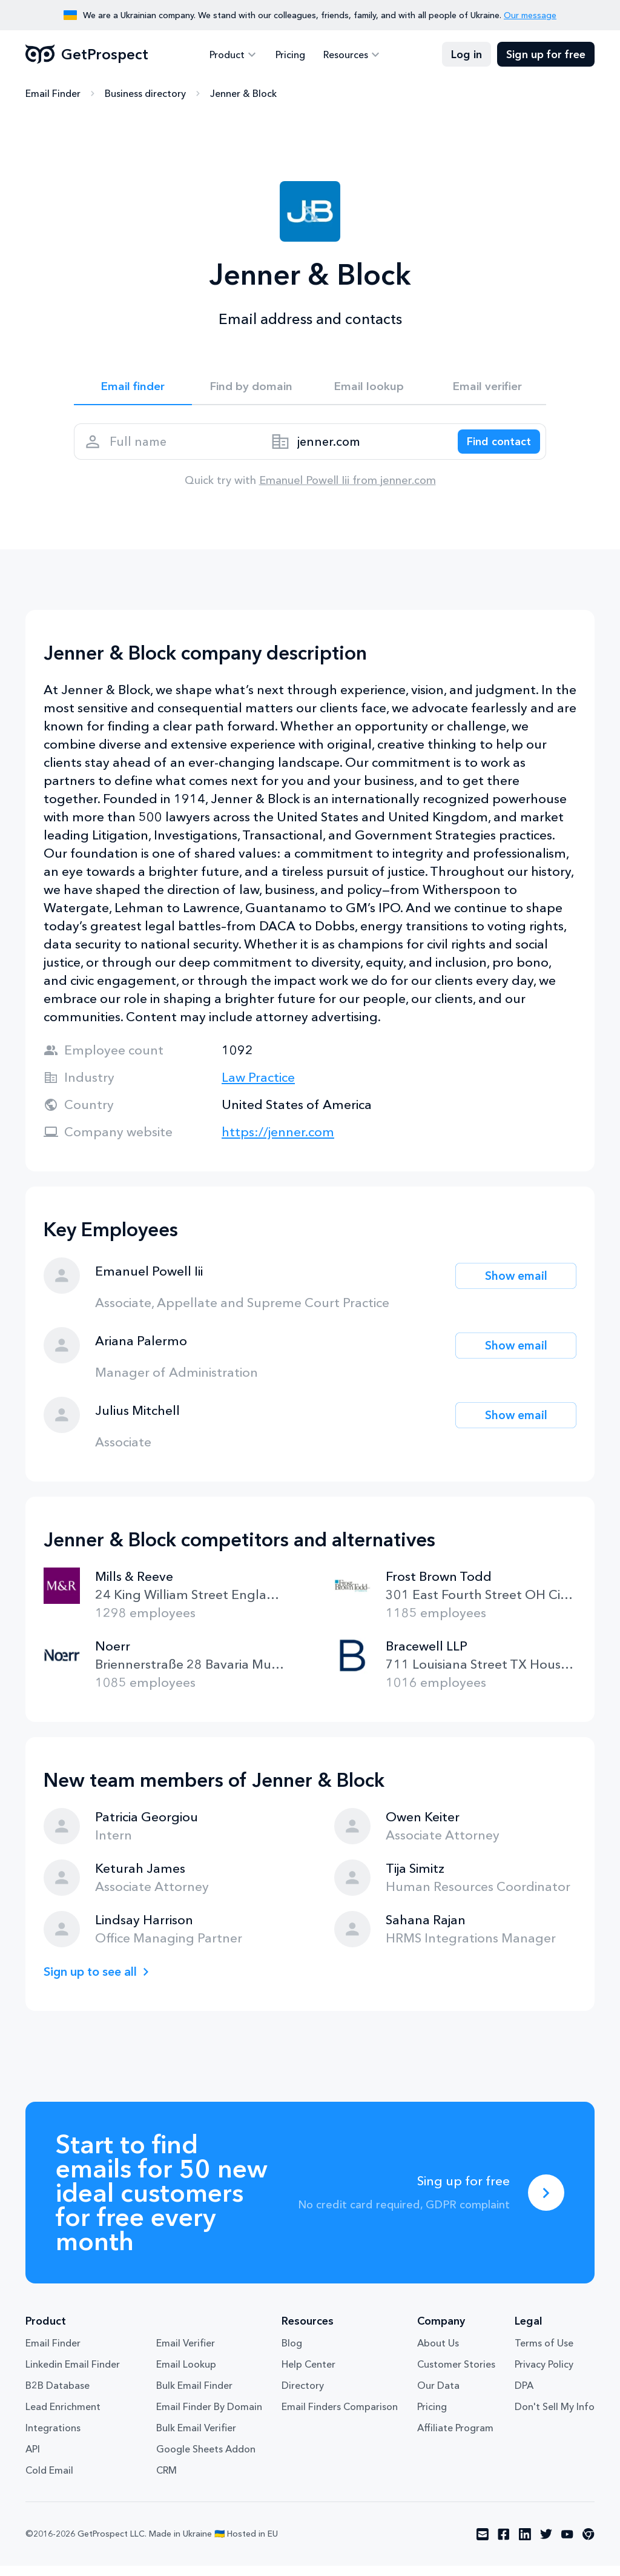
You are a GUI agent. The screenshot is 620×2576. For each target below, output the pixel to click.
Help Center (308, 2374)
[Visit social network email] (483, 2544)
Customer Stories (456, 2374)
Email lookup (369, 388)
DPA (524, 2395)
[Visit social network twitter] (546, 2544)
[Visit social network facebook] (504, 2544)
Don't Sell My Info (555, 2417)
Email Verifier (185, 2353)
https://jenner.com (278, 1142)
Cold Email (49, 2480)
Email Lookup (186, 2374)
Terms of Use (544, 2353)
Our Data (438, 2395)
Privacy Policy (544, 2374)
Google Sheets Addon (206, 2459)
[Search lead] (493, 448)
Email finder (133, 388)
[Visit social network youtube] (567, 2544)
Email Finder (53, 94)
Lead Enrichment (63, 2417)
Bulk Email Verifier (196, 2438)
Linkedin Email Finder (72, 2374)
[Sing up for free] (546, 2203)
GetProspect (86, 54)
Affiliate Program (455, 2438)
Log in (466, 54)
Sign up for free (545, 54)
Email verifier (487, 388)
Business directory (145, 94)
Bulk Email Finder (194, 2395)
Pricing (290, 54)
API (32, 2459)
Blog (292, 2353)
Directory (303, 2395)
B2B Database (57, 2395)
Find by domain (251, 388)
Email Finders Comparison (340, 2417)
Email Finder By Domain (209, 2417)
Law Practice (258, 1087)
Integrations (53, 2438)
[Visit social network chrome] (588, 2544)
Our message (530, 15)
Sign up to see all (94, 1981)
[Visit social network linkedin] (525, 2544)
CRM (166, 2480)
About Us (438, 2353)
